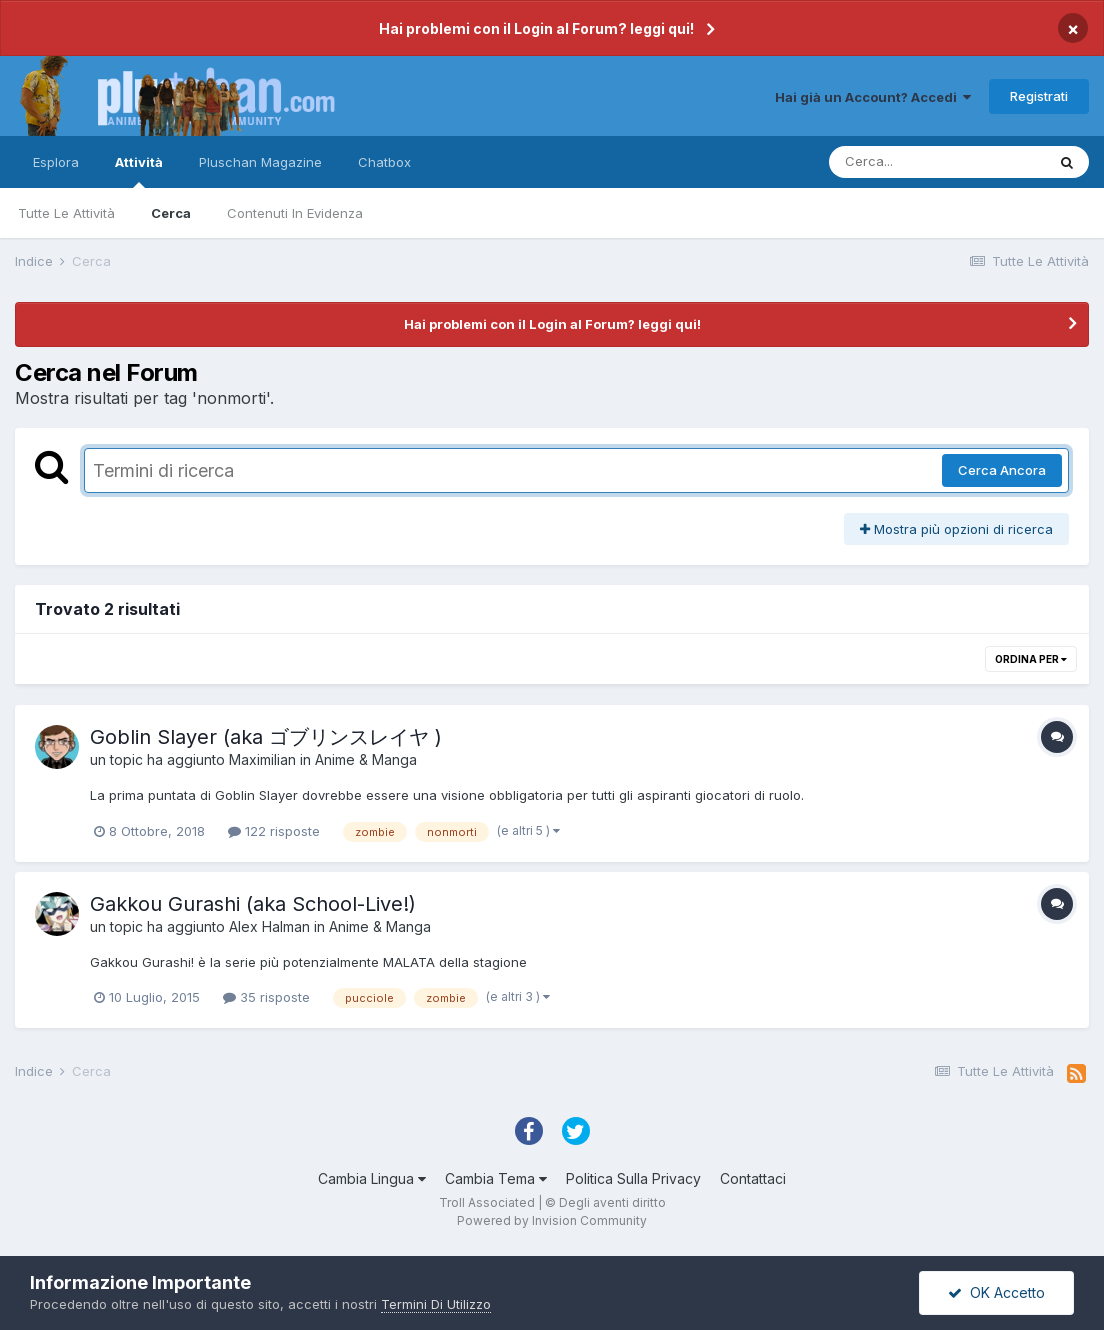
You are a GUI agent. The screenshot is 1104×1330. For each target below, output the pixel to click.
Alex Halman (269, 926)
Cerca (171, 213)
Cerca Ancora (1002, 470)
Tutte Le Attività (66, 213)
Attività (139, 171)
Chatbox (384, 162)
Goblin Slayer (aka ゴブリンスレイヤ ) (266, 737)
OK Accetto (996, 1292)
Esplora (56, 162)
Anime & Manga (366, 759)
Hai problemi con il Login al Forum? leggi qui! (536, 28)
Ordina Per (1031, 659)
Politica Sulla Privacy (633, 1178)
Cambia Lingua (372, 1178)
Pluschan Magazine (260, 162)
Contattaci (753, 1178)
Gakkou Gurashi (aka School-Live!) (253, 904)
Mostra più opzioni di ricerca (956, 529)
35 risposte (266, 997)
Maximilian (262, 759)
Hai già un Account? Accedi (873, 97)
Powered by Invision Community (552, 1220)
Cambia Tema (496, 1178)
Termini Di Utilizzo (436, 1304)
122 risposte (274, 831)
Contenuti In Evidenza (295, 213)
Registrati (1039, 96)
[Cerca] (937, 162)
